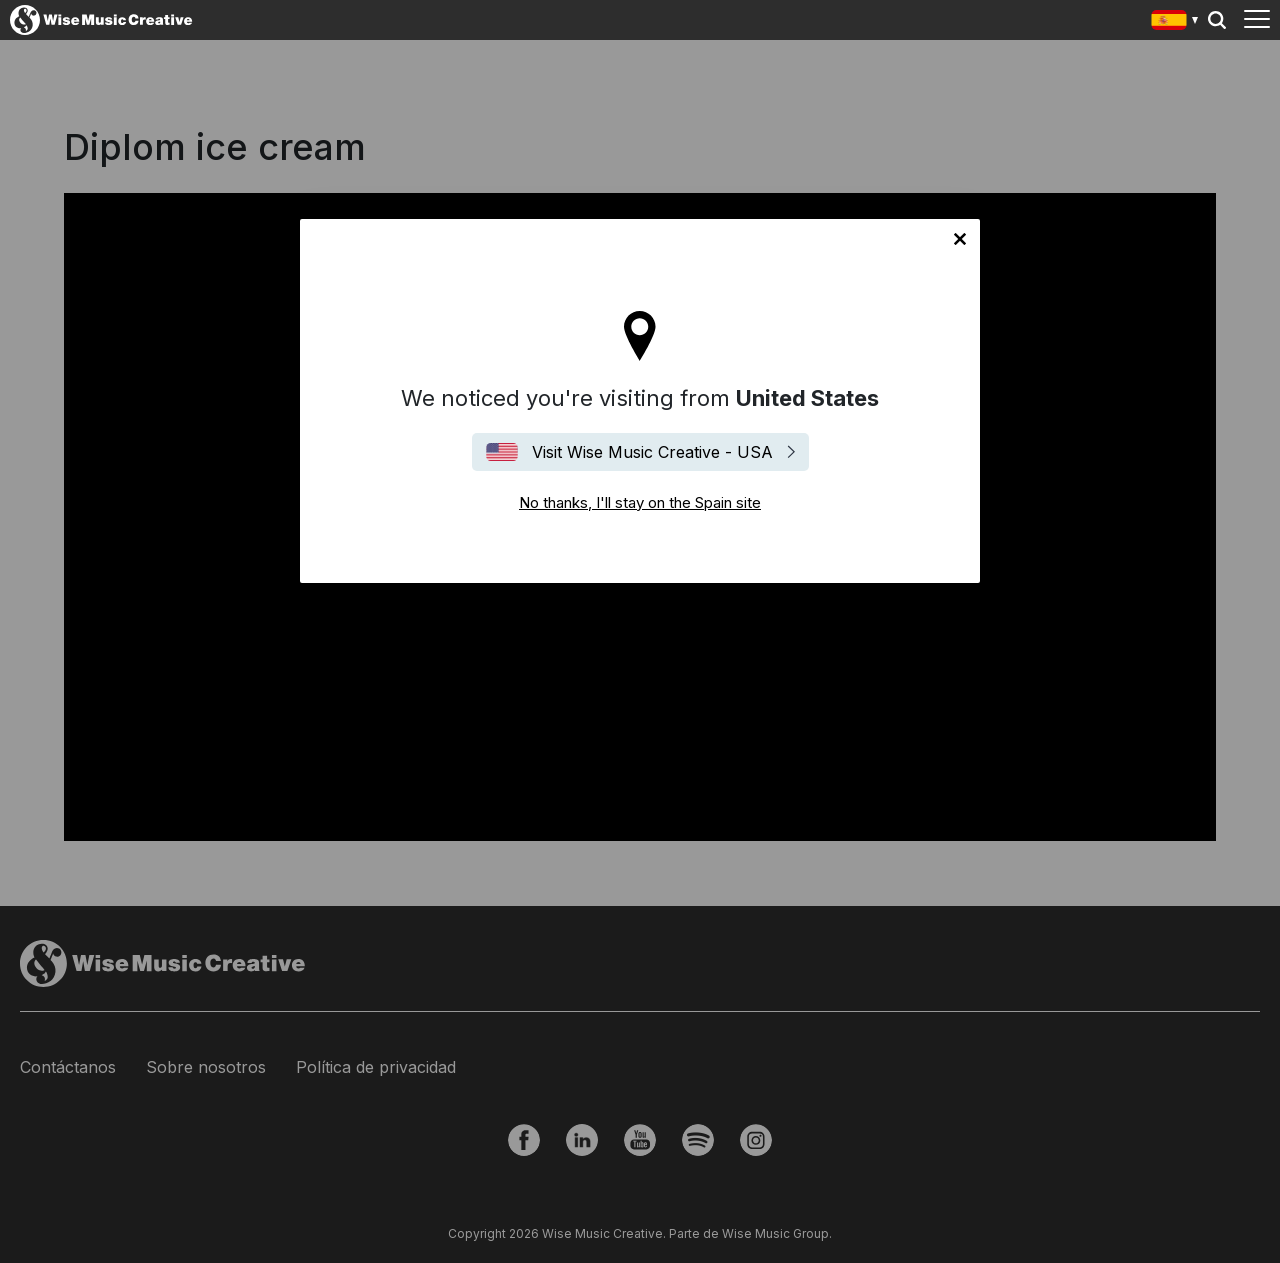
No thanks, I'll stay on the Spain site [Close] (960, 239)
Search (1217, 20)
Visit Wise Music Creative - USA (652, 452)
